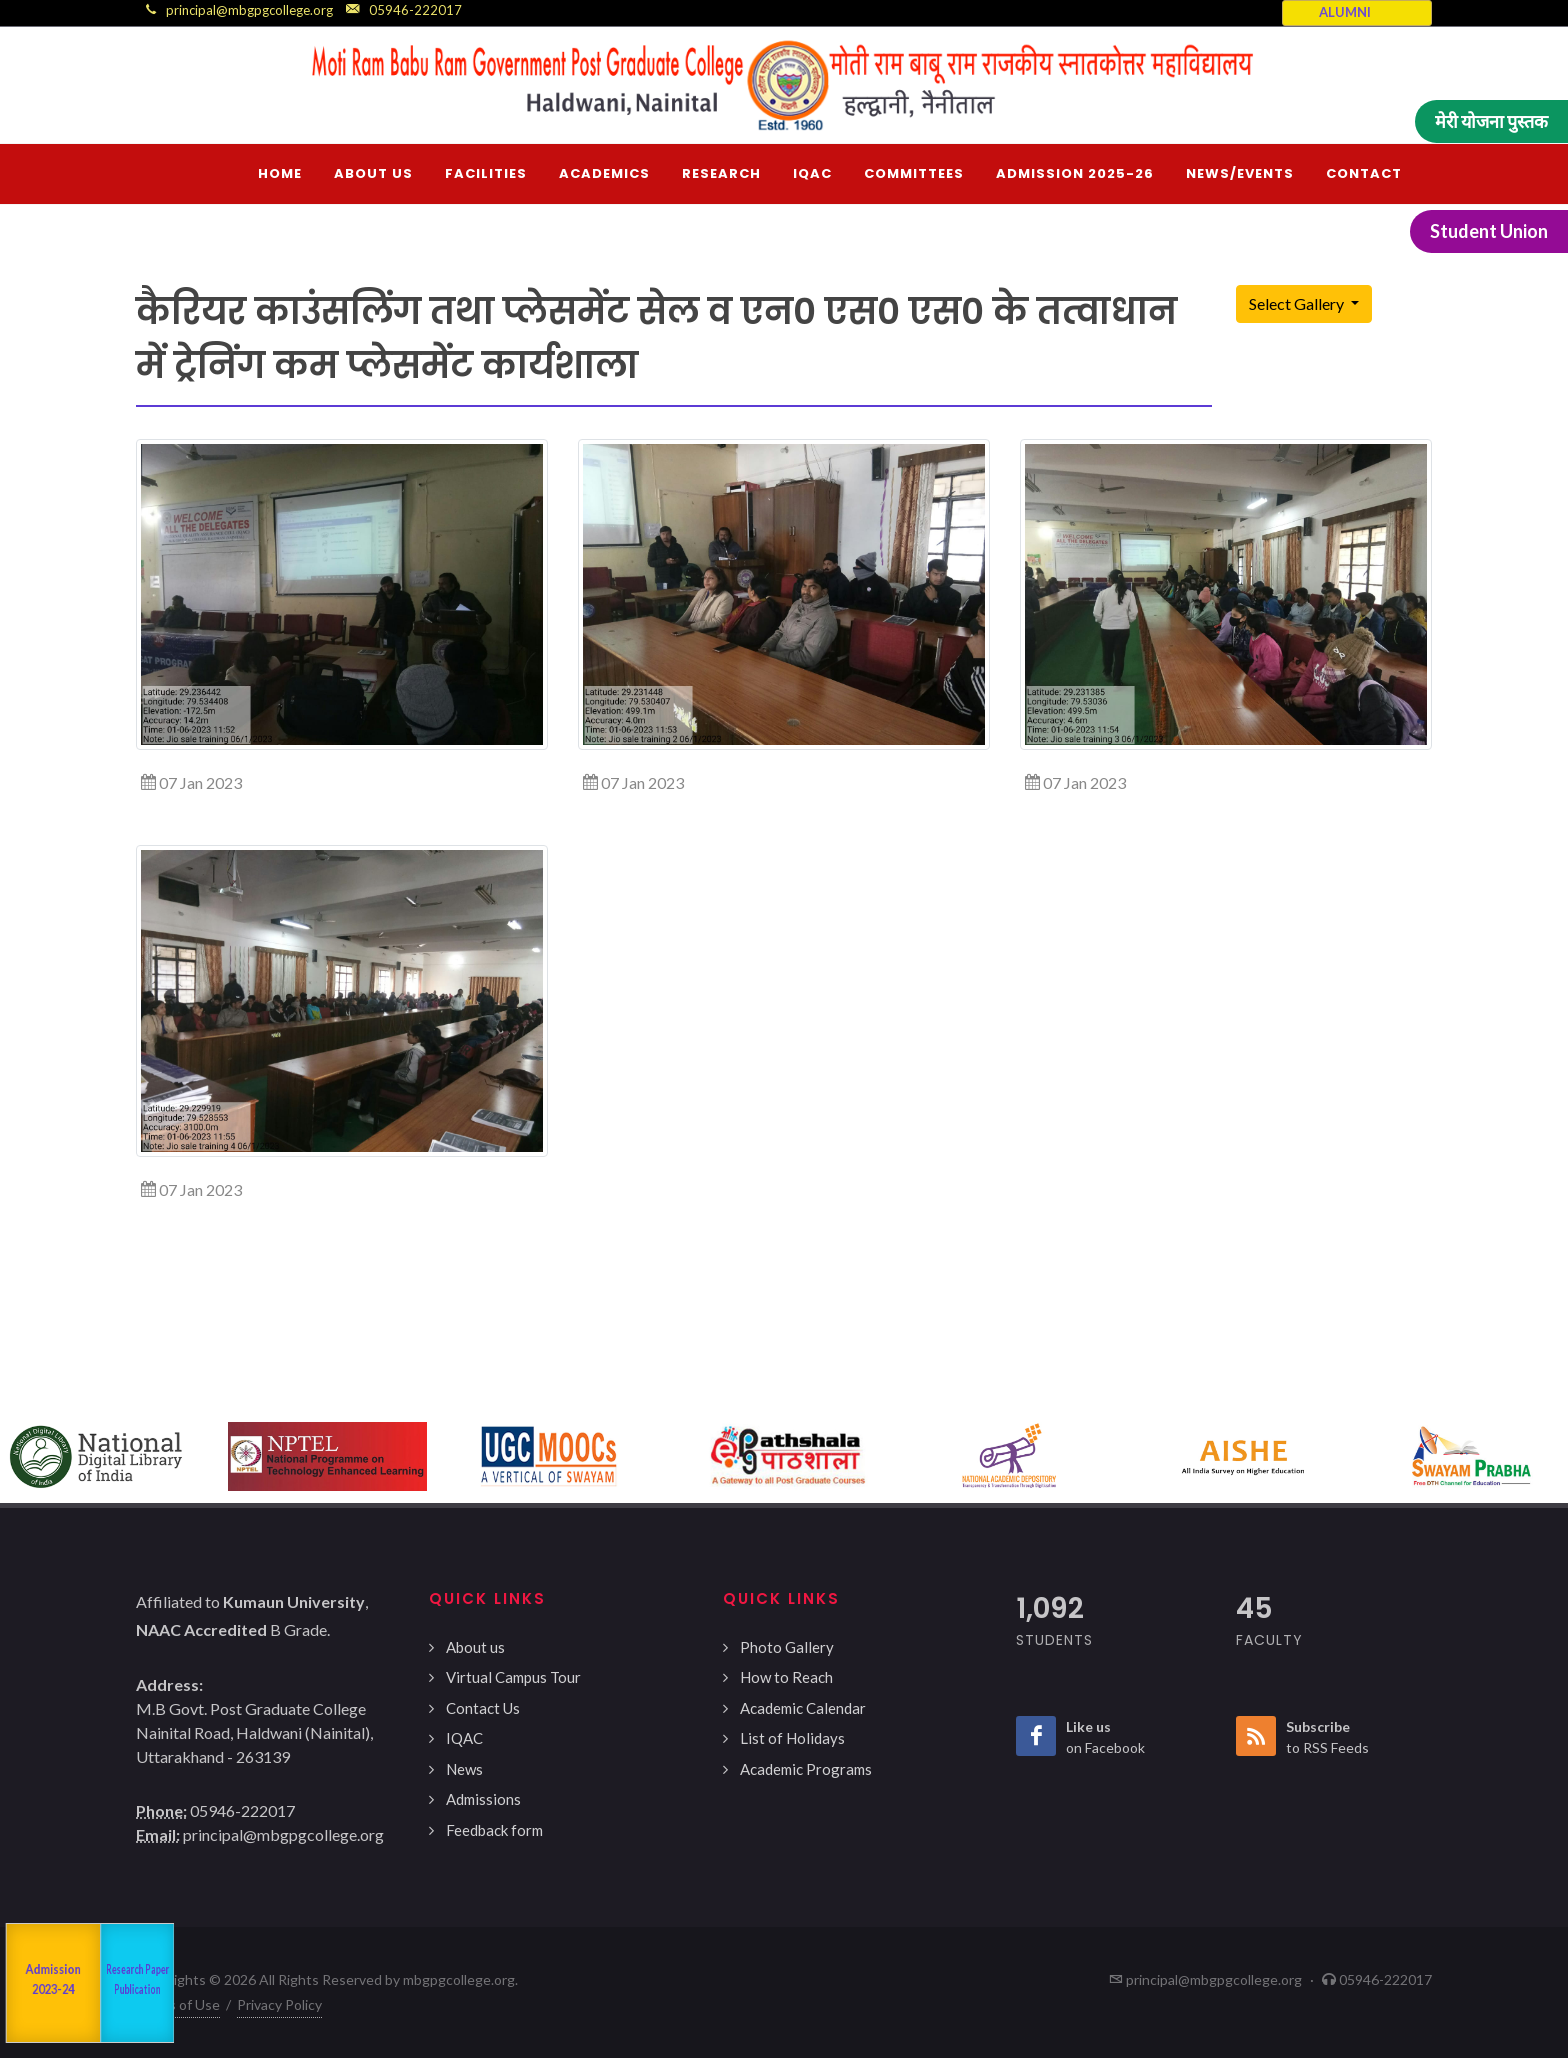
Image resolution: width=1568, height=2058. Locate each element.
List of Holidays (792, 1738)
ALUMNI (1345, 12)
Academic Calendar (803, 1708)
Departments (101, 1983)
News (464, 1769)
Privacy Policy (279, 2004)
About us (475, 1647)
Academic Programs (806, 1769)
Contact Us (483, 1708)
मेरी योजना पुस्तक (1491, 121)
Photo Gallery (787, 1647)
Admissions (483, 1799)
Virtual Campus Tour (513, 1677)
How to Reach (786, 1677)
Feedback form (494, 1830)
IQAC (464, 1738)
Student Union (1489, 231)
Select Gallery (1298, 303)
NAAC (29, 1983)
